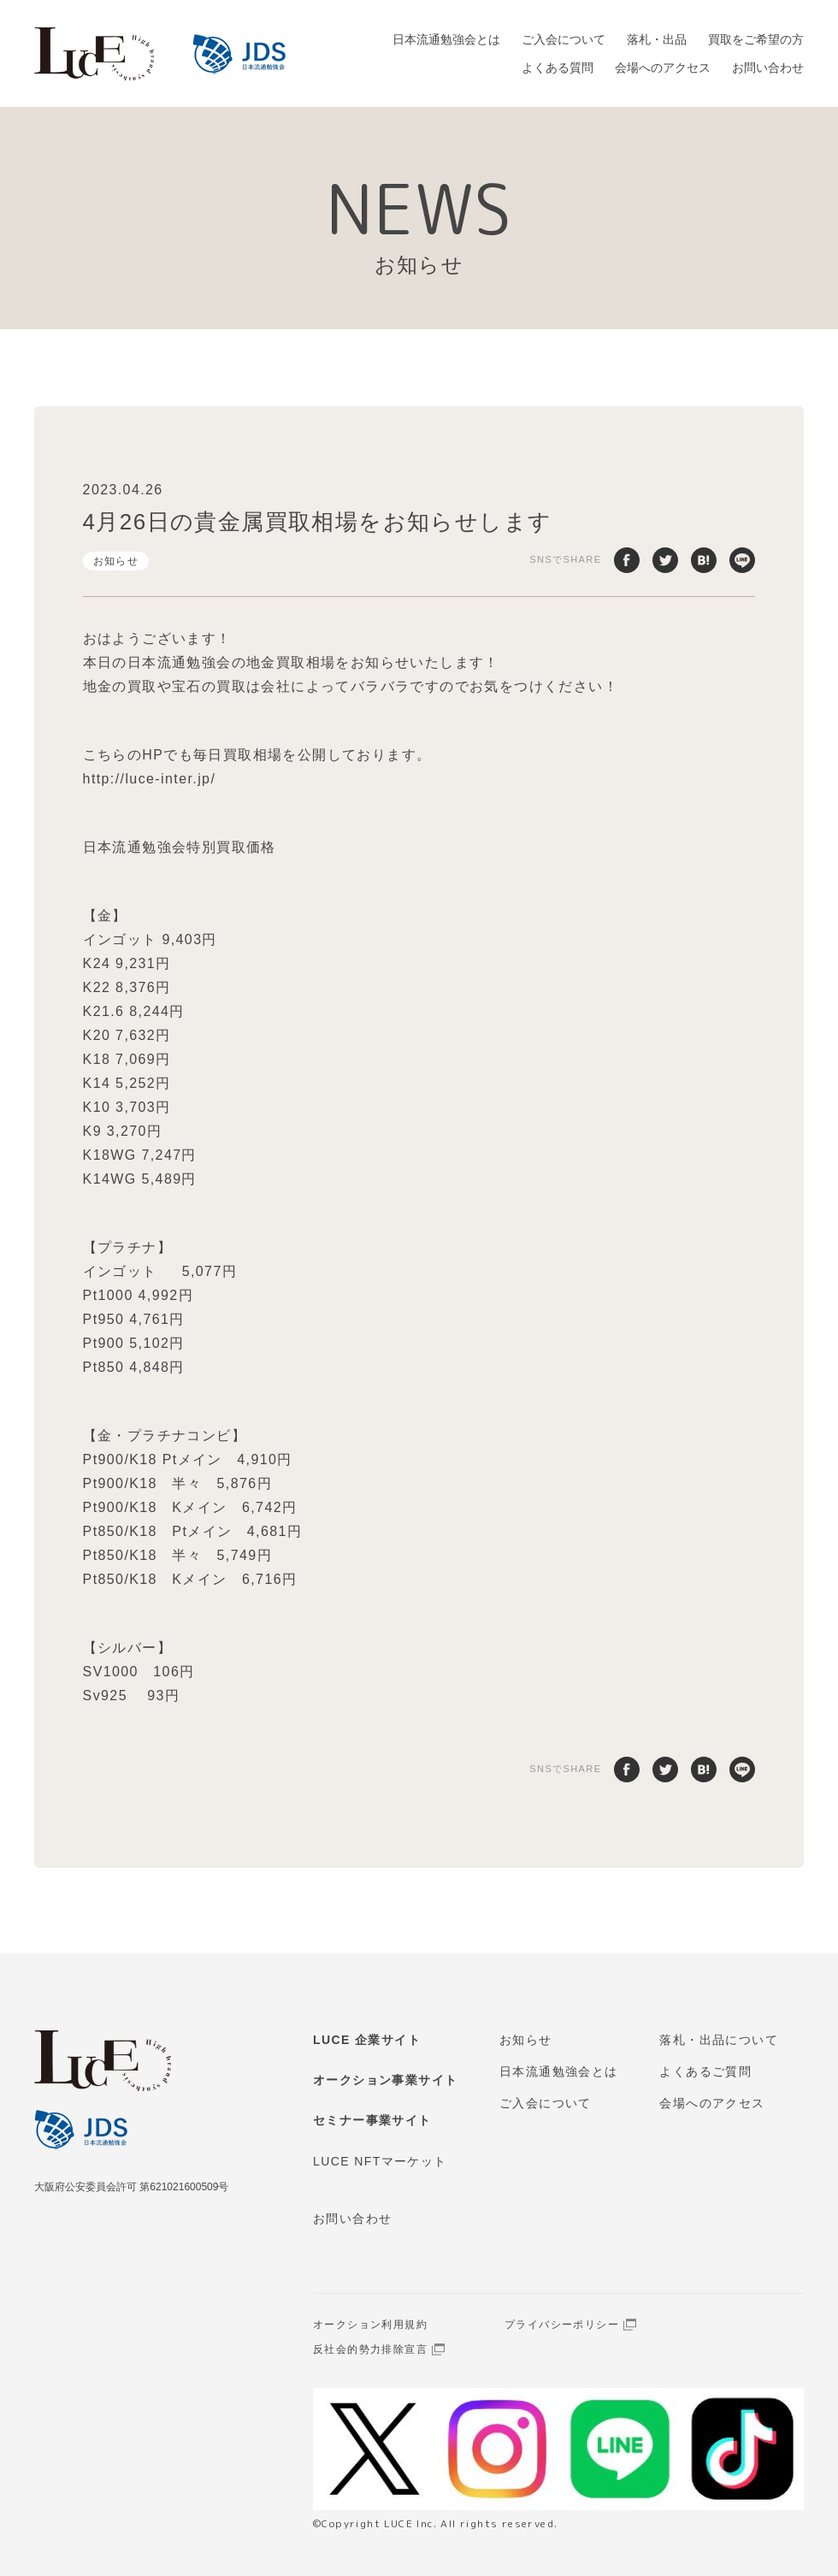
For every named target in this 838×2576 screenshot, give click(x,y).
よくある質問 (557, 67)
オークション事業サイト (385, 2080)
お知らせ (116, 561)
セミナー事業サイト (372, 2120)
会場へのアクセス (663, 67)
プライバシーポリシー (562, 2325)
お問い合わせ (768, 67)
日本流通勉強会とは (446, 39)
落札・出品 (657, 39)
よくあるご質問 (705, 2071)
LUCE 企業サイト (367, 2040)
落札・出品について (718, 2040)
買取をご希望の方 (756, 39)
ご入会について (563, 39)
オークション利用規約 (370, 2325)
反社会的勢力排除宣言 (370, 2349)
